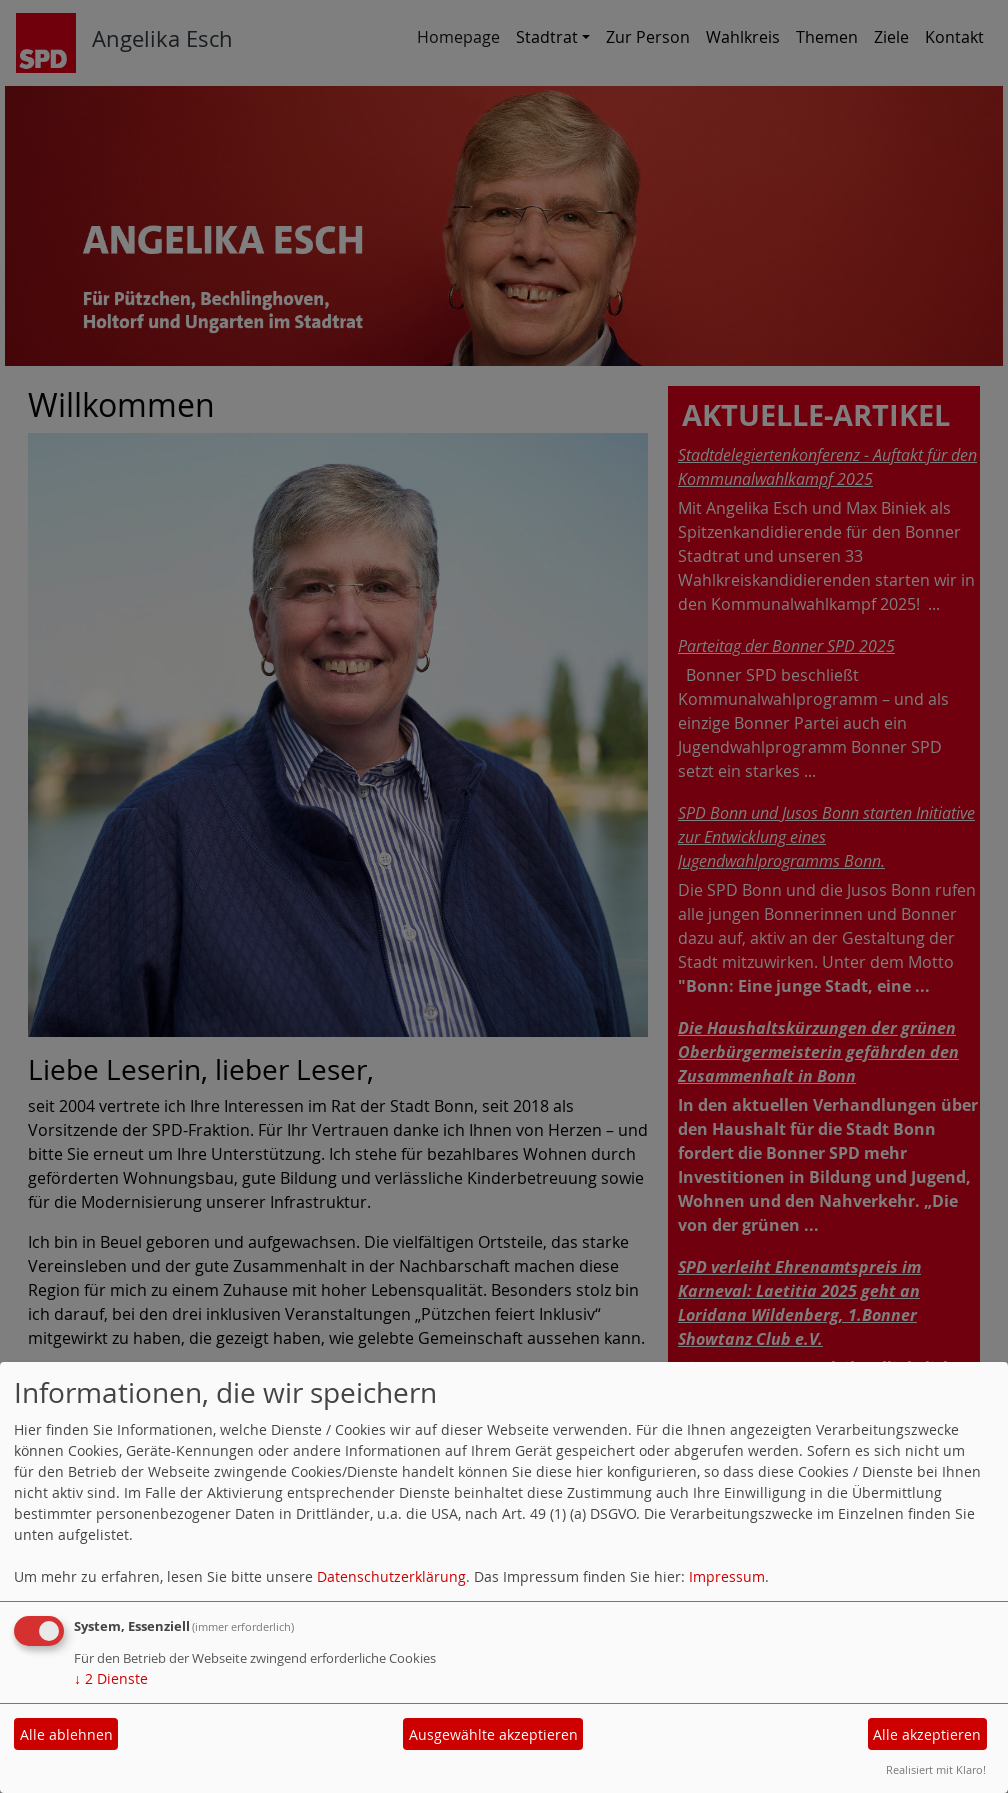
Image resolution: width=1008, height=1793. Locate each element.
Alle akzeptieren (927, 1734)
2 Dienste (111, 1678)
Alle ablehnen (66, 1734)
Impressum (727, 1576)
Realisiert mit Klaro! (936, 1769)
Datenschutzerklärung (391, 1576)
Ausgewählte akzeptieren (493, 1734)
